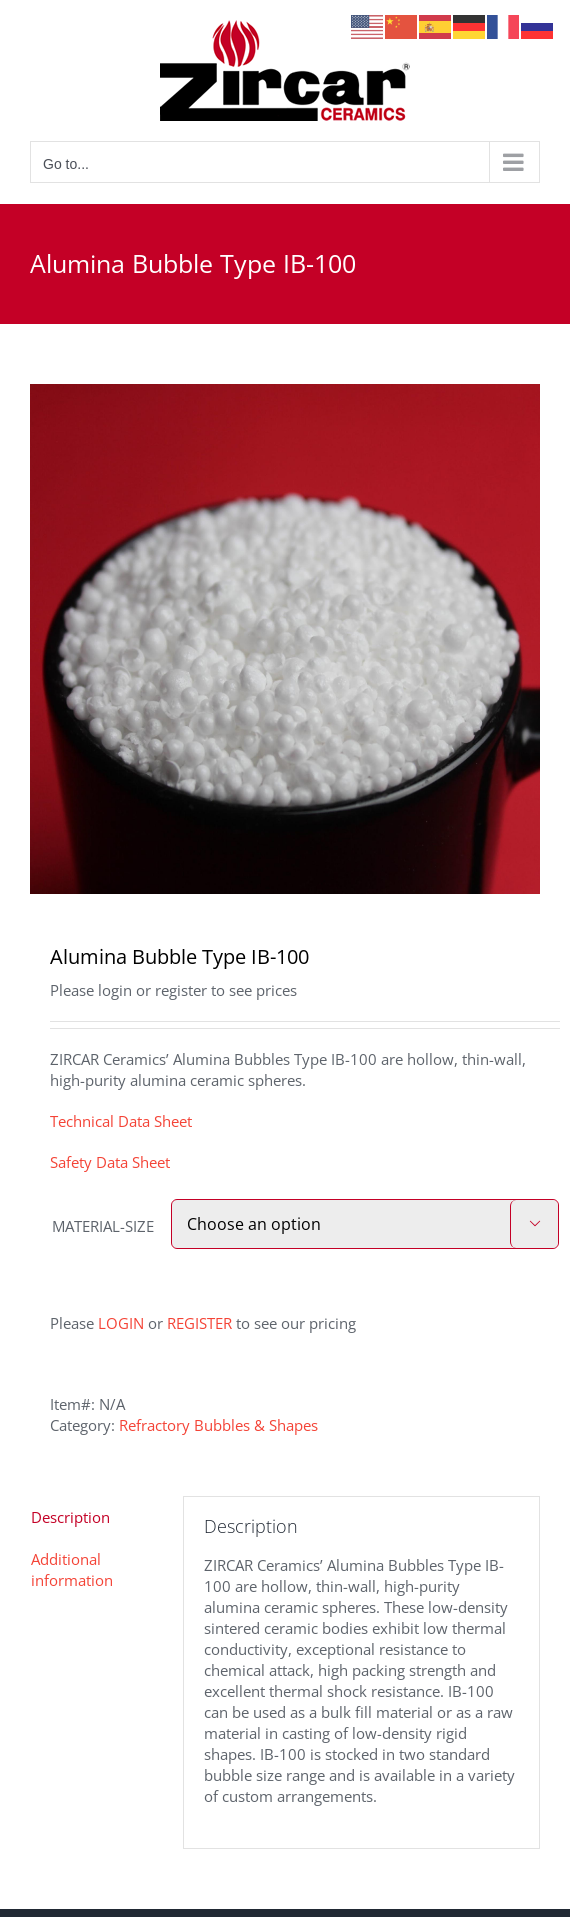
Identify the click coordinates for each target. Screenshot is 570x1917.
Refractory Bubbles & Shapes (218, 1425)
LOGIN (121, 1323)
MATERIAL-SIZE (103, 1226)
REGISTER (199, 1323)
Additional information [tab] (72, 1569)
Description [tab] (70, 1517)
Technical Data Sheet (121, 1121)
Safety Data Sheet (110, 1162)
